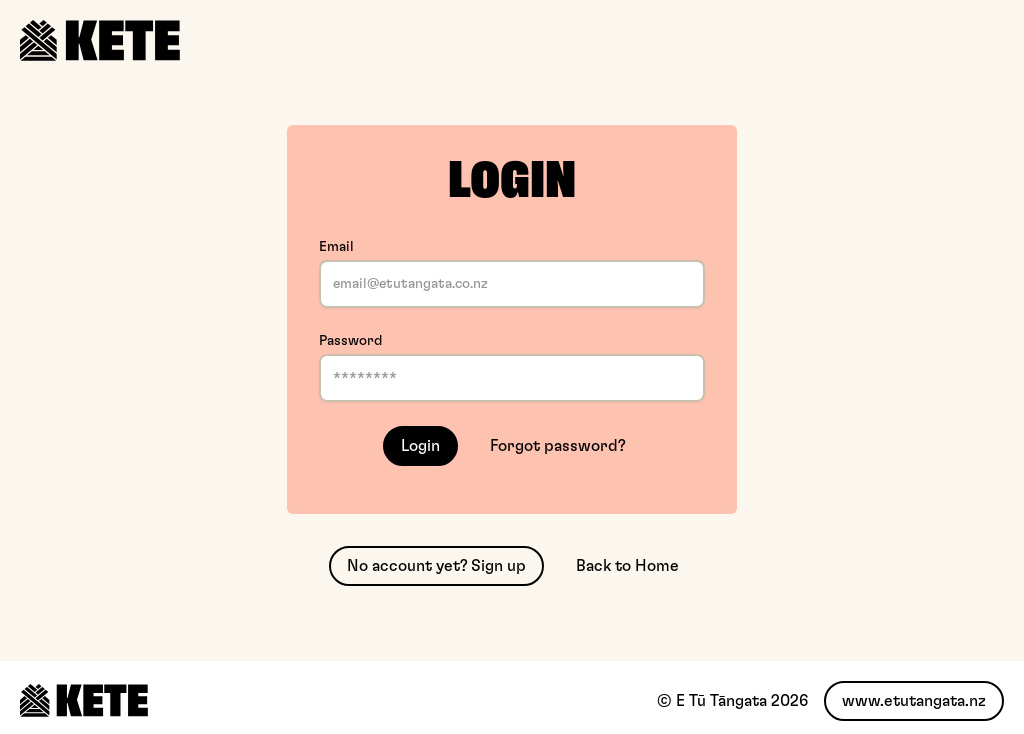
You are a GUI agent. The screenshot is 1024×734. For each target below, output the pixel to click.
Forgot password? (558, 446)
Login (420, 446)
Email (336, 247)
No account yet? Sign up (436, 566)
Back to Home (627, 566)
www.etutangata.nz (914, 701)
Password (350, 341)
